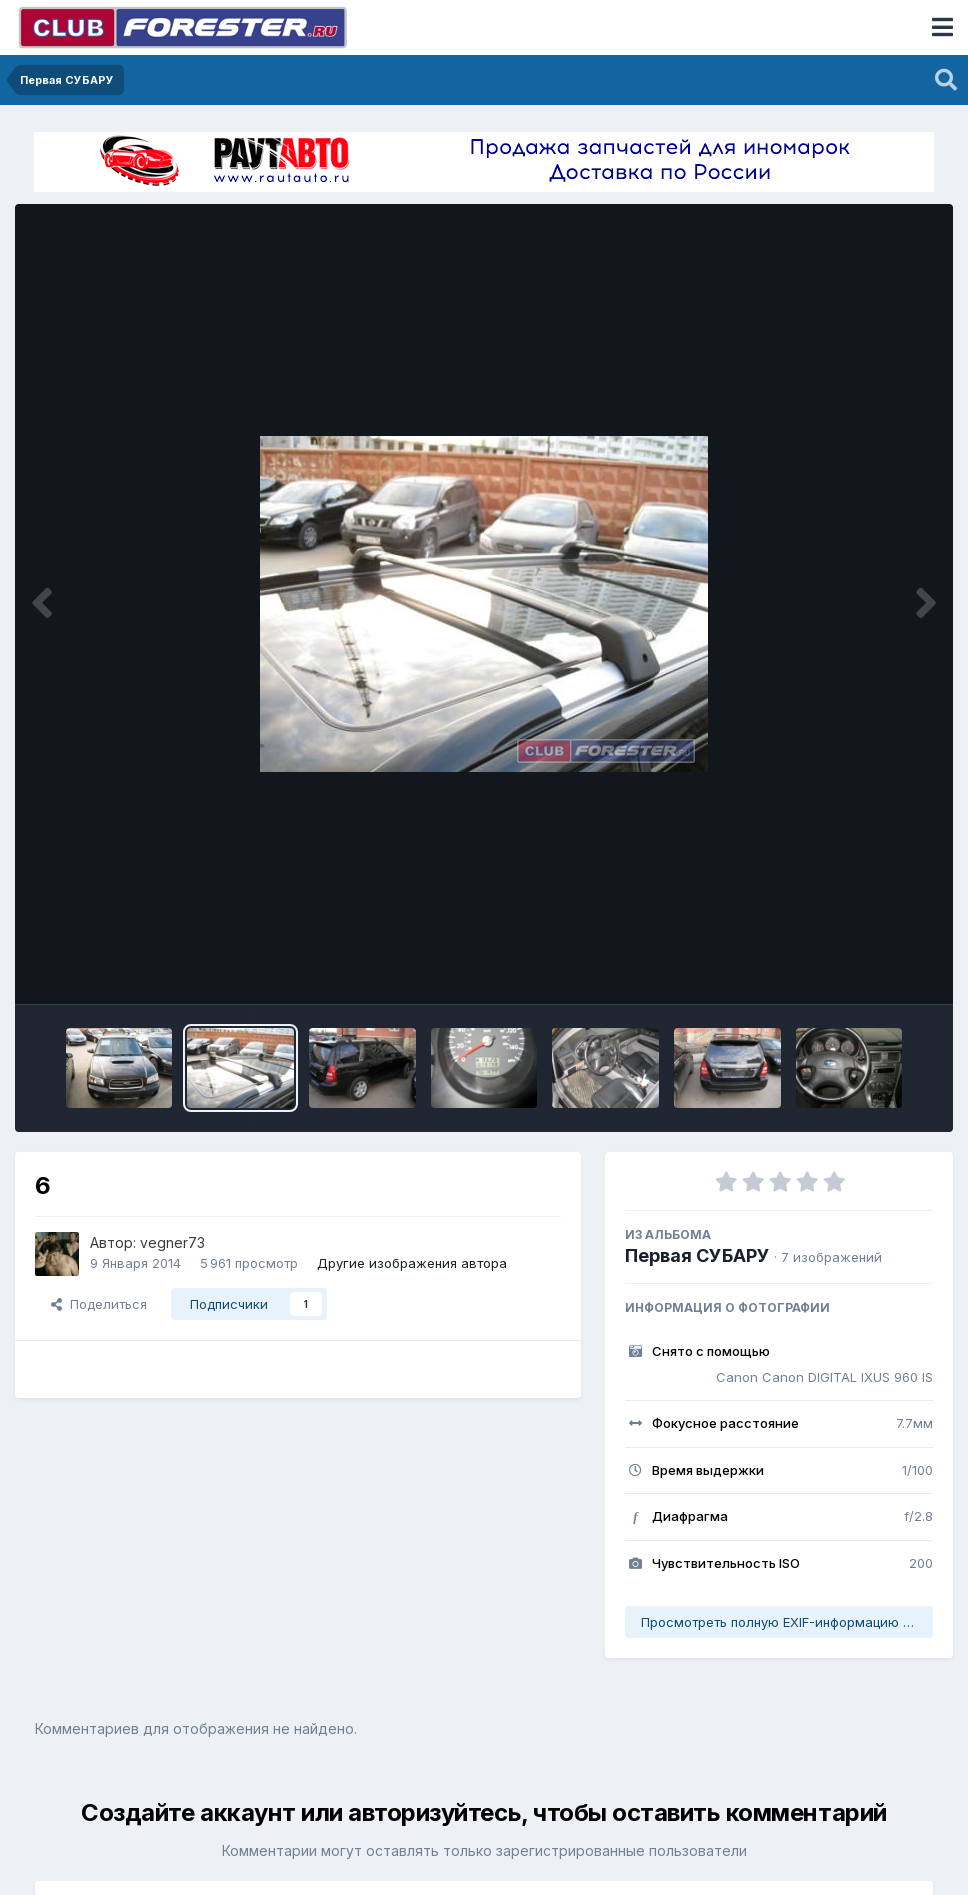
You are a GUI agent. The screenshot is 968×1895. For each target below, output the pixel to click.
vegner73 (172, 1242)
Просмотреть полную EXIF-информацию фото (787, 1622)
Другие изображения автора (412, 1263)
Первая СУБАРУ (697, 1255)
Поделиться (99, 1304)
